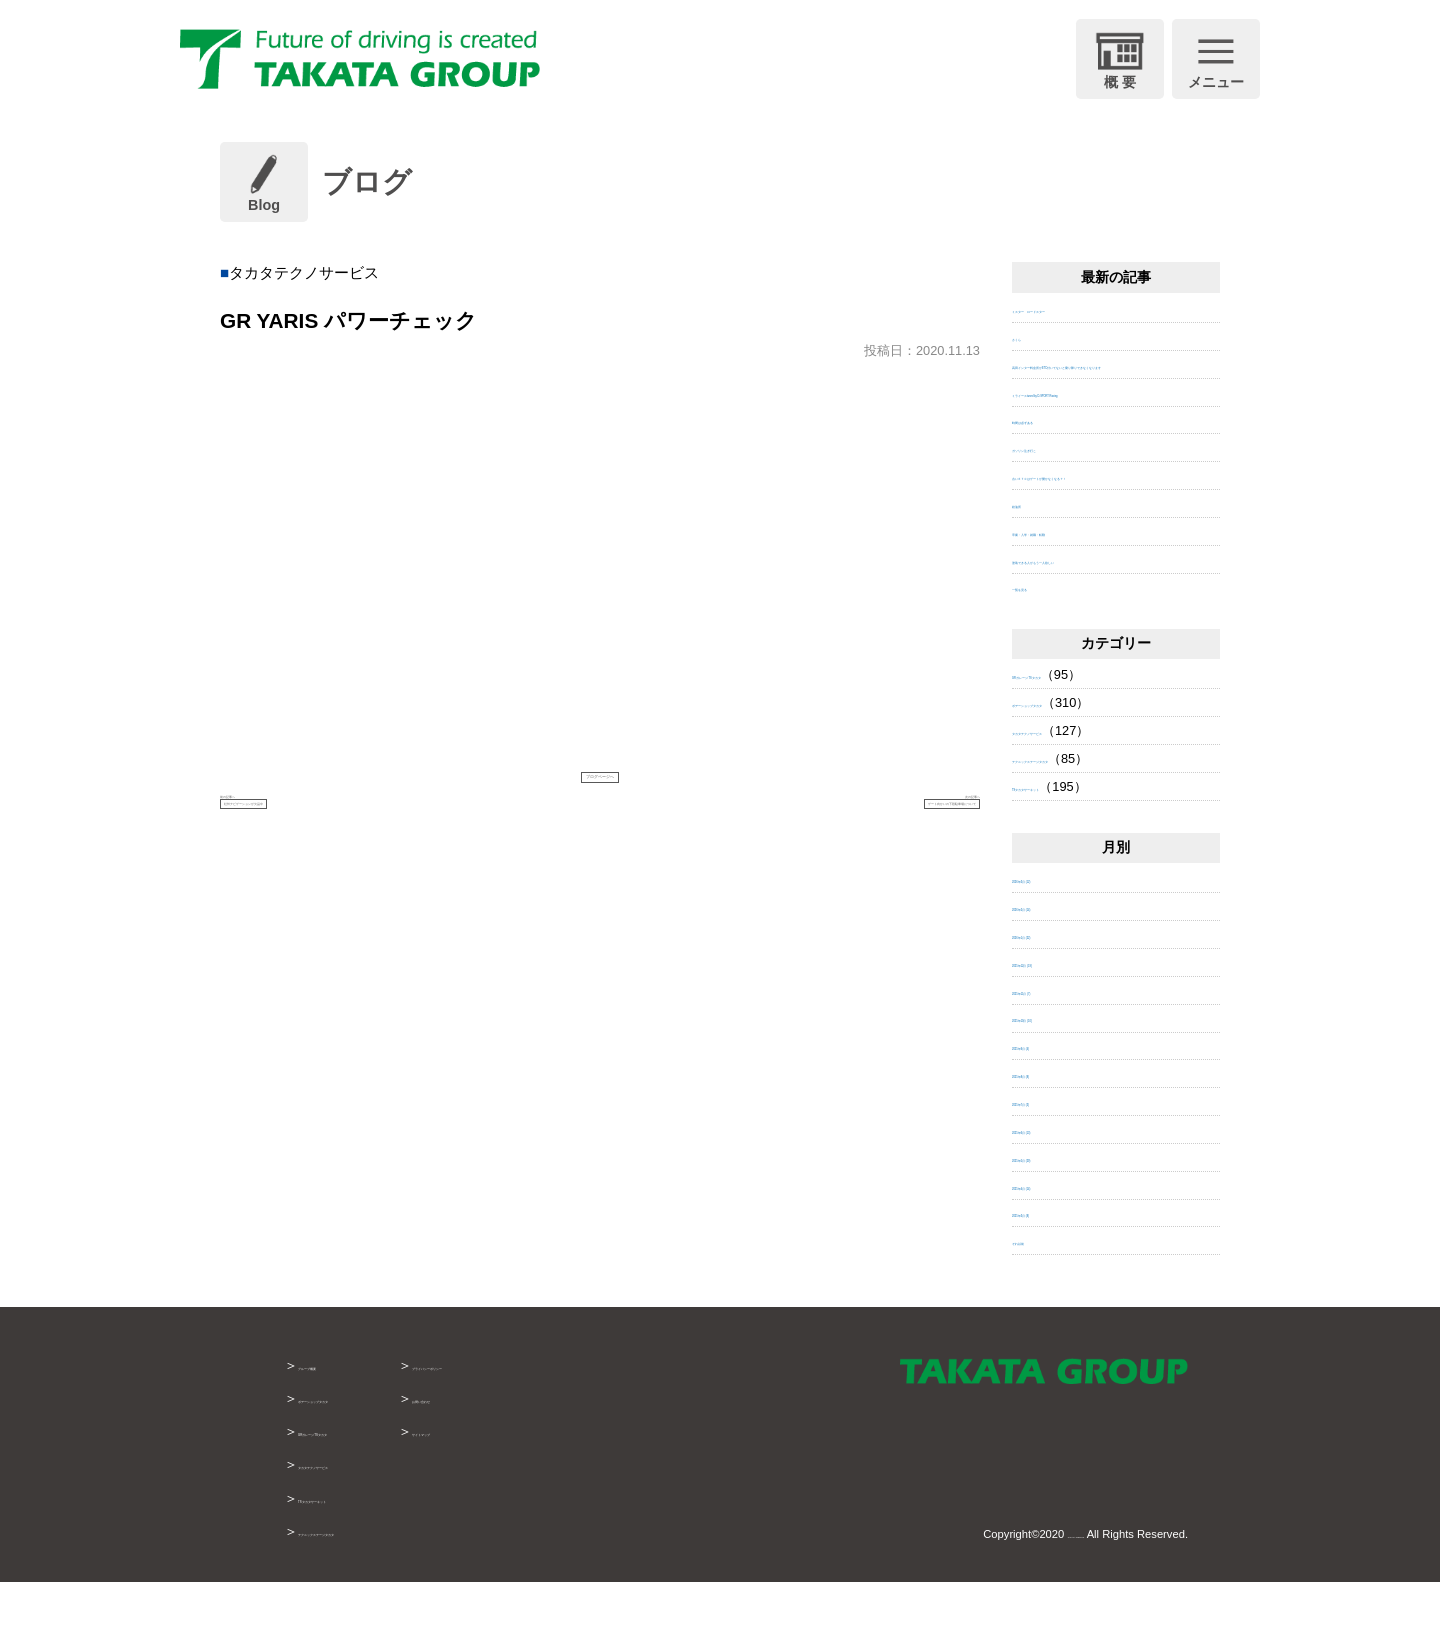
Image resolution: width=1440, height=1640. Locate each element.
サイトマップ (586, 1489)
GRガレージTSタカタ (367, 1489)
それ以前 (1038, 1298)
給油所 (1031, 560)
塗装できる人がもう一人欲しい (1103, 616)
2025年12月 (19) (1059, 1019)
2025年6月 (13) (1056, 1186)
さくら (1031, 336)
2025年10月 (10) (1059, 1075)
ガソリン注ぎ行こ (1064, 486)
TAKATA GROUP (1042, 1591)
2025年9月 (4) (1052, 1103)
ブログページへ (600, 784)
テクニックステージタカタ (1090, 815)
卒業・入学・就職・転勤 (1083, 588)
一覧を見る (1044, 644)
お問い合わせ (586, 1456)
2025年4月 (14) (1056, 1242)
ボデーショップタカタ (1077, 760)
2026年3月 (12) (1056, 936)
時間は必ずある (1057, 458)
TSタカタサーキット (1072, 843)
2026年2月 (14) (1056, 964)
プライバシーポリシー (614, 1423)
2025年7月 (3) (1052, 1159)
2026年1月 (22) (1056, 992)
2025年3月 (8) (1052, 1270)
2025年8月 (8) (1052, 1131)
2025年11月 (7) (1056, 1047)
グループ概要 (340, 1423)
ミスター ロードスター (1083, 308)
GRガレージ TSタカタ (1077, 732)
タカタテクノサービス (1077, 788)
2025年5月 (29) (1056, 1214)
